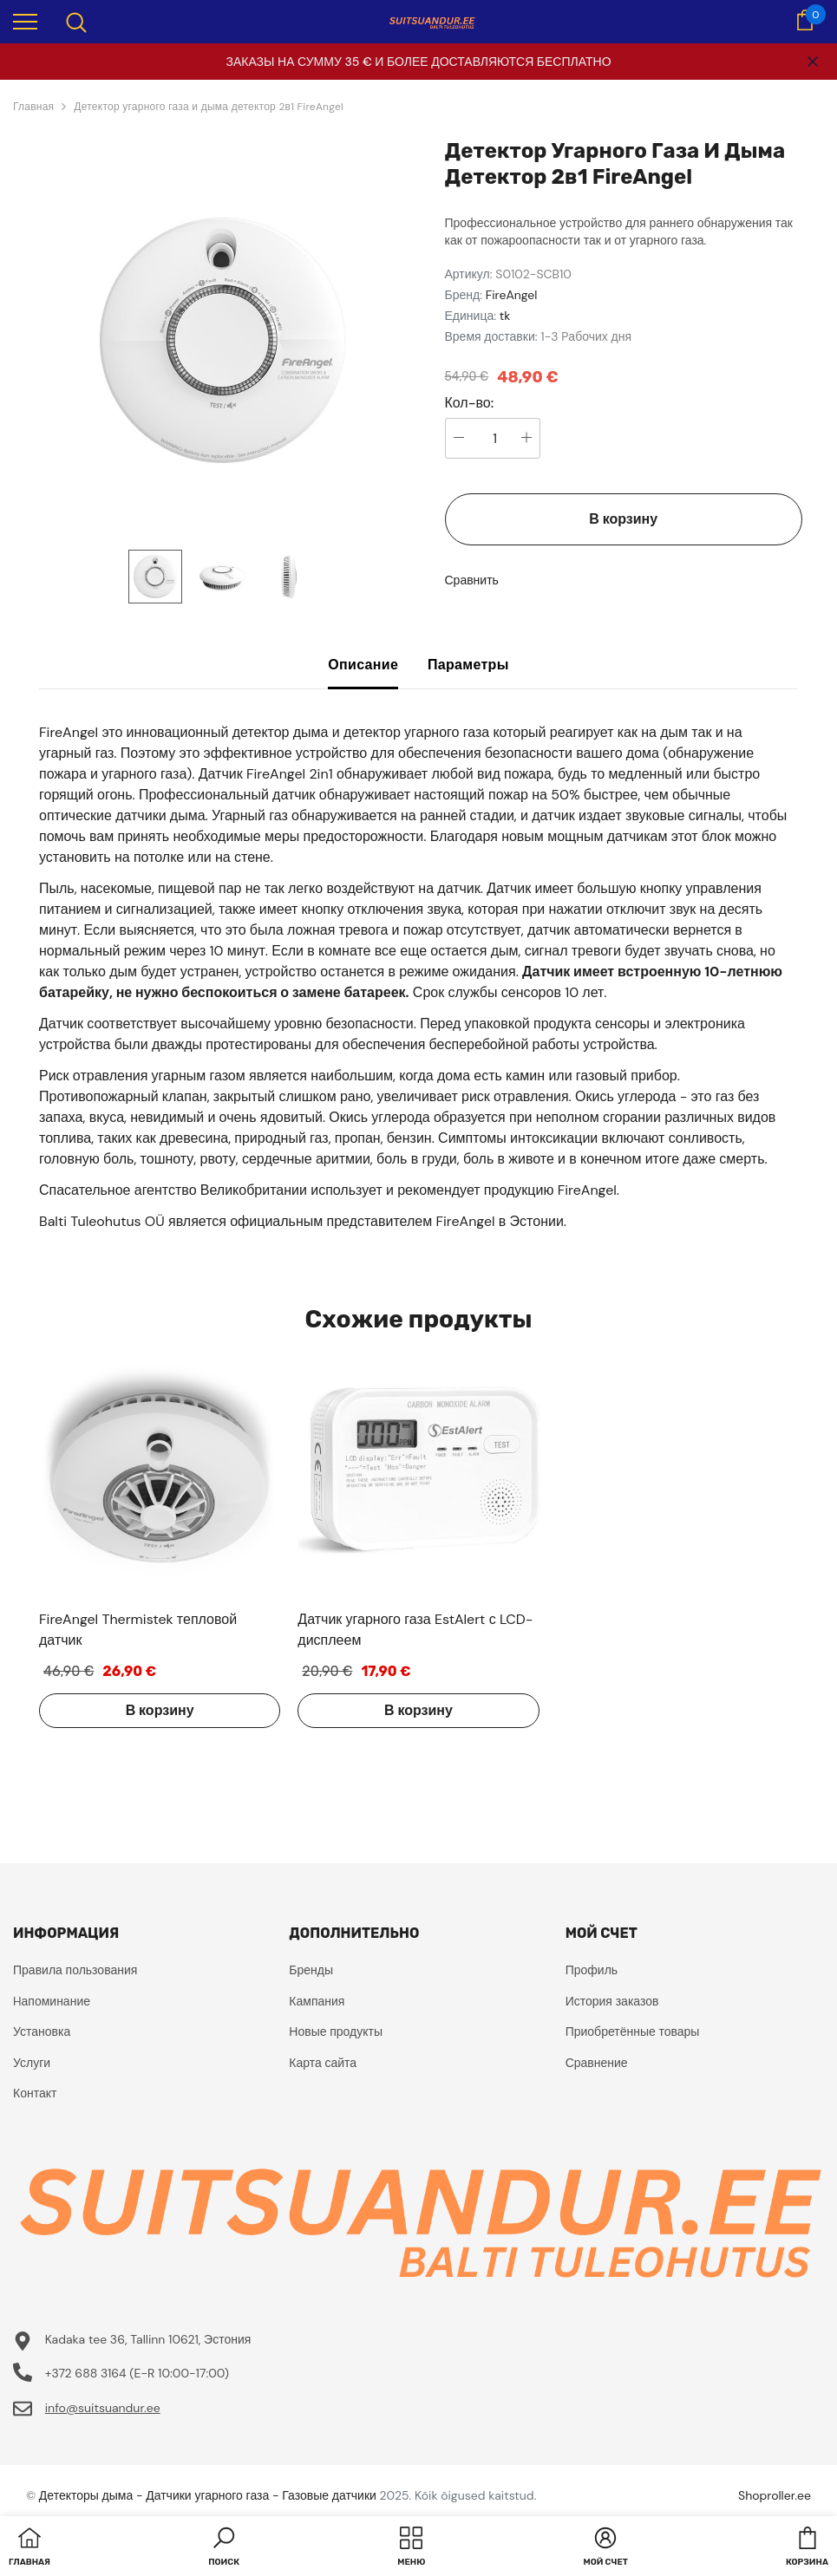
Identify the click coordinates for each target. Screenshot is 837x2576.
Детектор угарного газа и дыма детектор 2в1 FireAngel (208, 107)
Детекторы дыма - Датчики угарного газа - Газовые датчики (207, 2495)
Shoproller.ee (774, 2495)
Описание (363, 664)
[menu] (25, 21)
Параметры (468, 664)
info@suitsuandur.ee (102, 2408)
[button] (223, 2548)
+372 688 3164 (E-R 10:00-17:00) (137, 2373)
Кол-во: (469, 403)
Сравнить (472, 580)
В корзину (623, 519)
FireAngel (512, 295)
